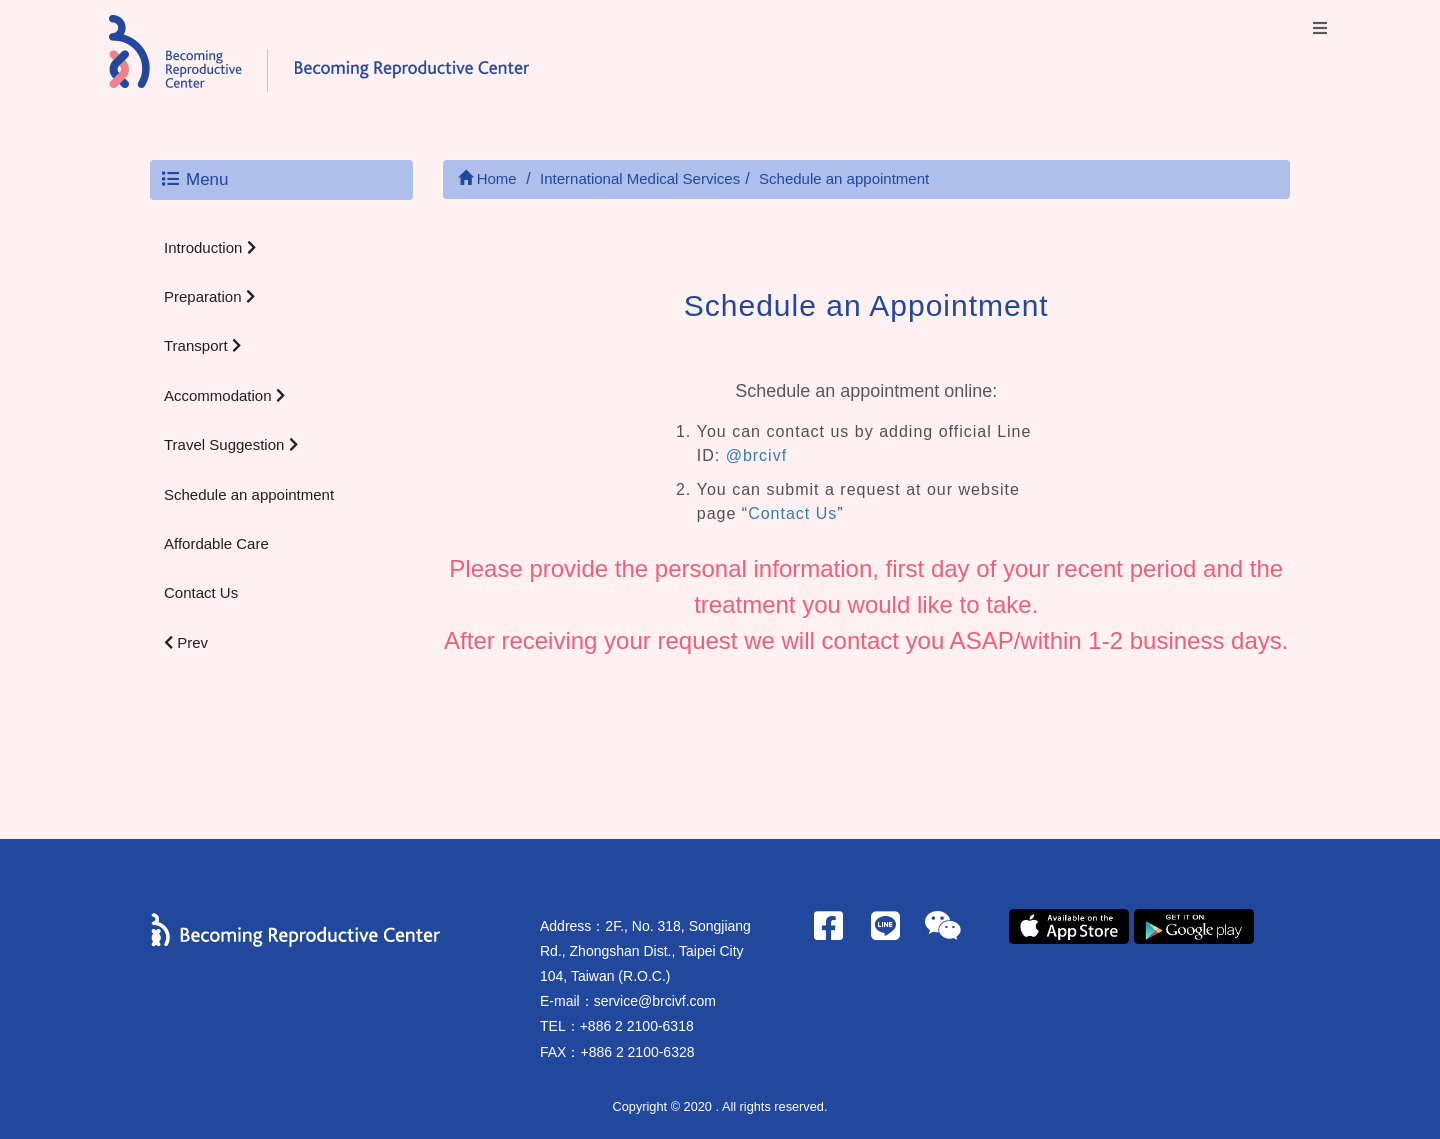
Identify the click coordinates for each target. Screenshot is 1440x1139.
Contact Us (201, 592)
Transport (202, 345)
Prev (186, 642)
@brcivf (756, 455)
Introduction (210, 247)
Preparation (209, 296)
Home (487, 178)
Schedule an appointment (249, 494)
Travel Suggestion (231, 444)
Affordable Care (216, 543)
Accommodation (224, 395)
